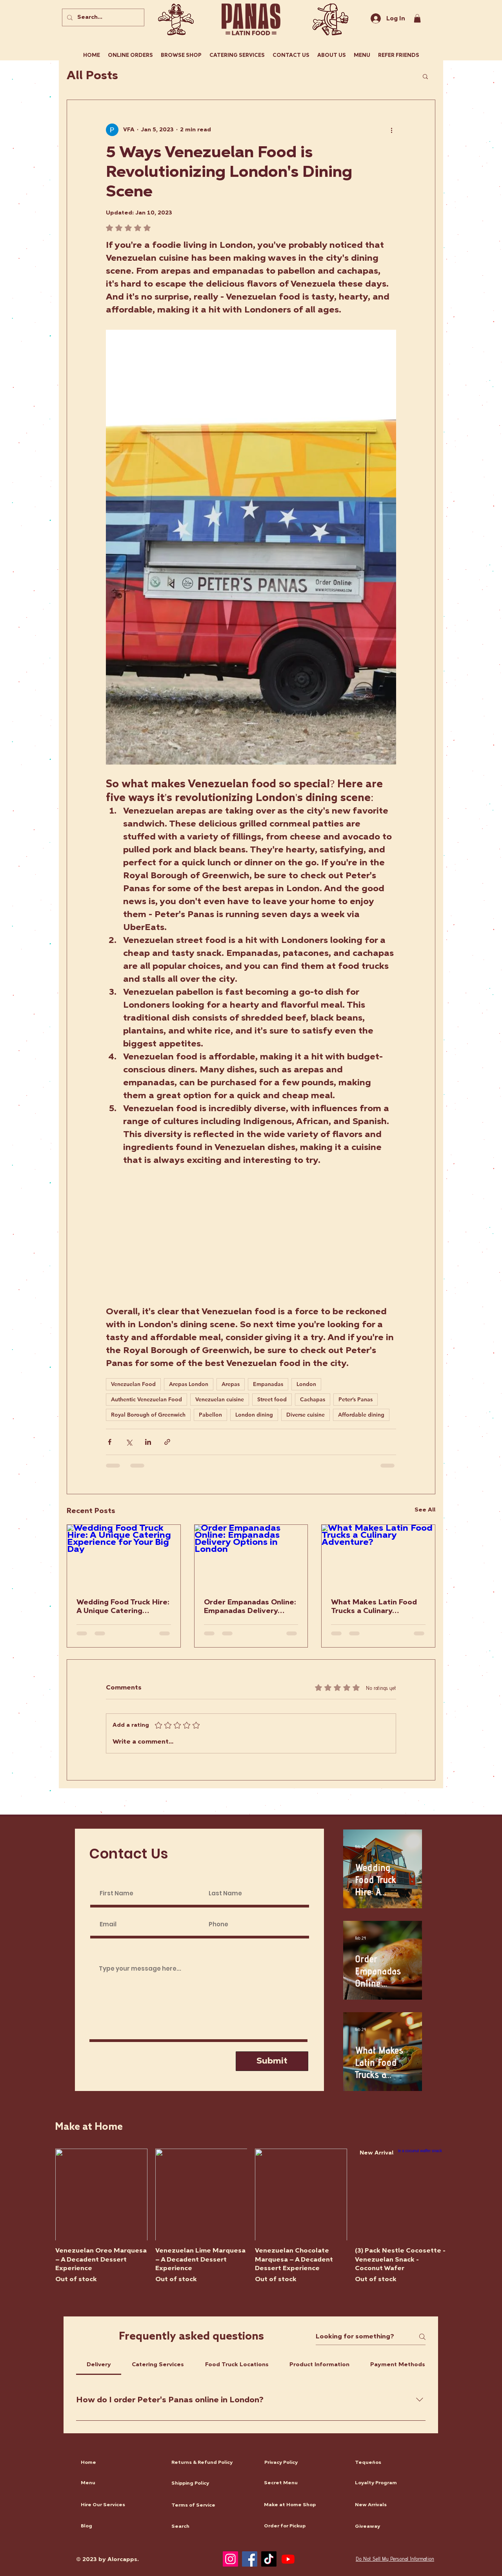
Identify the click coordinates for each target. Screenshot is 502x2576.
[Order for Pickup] (302, 2526)
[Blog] (119, 2526)
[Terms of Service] (209, 2506)
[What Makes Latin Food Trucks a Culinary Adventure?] (378, 1556)
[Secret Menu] (302, 2483)
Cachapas (312, 1399)
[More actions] (391, 129)
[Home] (119, 2463)
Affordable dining (361, 1414)
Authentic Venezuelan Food (146, 1399)
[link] (417, 18)
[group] (251, 2216)
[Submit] (272, 2061)
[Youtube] (288, 2559)
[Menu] (119, 2483)
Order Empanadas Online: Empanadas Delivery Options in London (250, 1607)
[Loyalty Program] (393, 2483)
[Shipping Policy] (209, 2484)
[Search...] (102, 17)
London (306, 1384)
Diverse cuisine (305, 1414)
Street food (272, 1399)
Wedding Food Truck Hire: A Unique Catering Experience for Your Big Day (122, 1607)
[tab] (98, 2364)
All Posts (92, 76)
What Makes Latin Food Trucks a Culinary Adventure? (374, 1607)
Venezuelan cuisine (219, 1399)
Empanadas (268, 1384)
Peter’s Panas (355, 1399)
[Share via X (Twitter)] (129, 1442)
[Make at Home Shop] (302, 2505)
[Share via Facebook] (109, 1442)
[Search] (209, 2527)
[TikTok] (268, 2559)
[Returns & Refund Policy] (209, 2463)
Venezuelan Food (133, 1384)
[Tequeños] (393, 2463)
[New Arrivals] (393, 2505)
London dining (254, 1414)
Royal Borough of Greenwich (148, 1414)
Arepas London (188, 1384)
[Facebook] (249, 2559)
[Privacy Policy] (302, 2463)
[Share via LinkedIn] (148, 1442)
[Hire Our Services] (119, 2505)
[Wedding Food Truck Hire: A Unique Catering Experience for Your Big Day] (123, 1556)
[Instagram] (230, 2559)
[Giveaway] (393, 2527)
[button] (425, 76)
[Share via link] (167, 1442)
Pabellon (210, 1414)
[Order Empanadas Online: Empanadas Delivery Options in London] (251, 1556)
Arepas (231, 1384)
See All (425, 1510)
